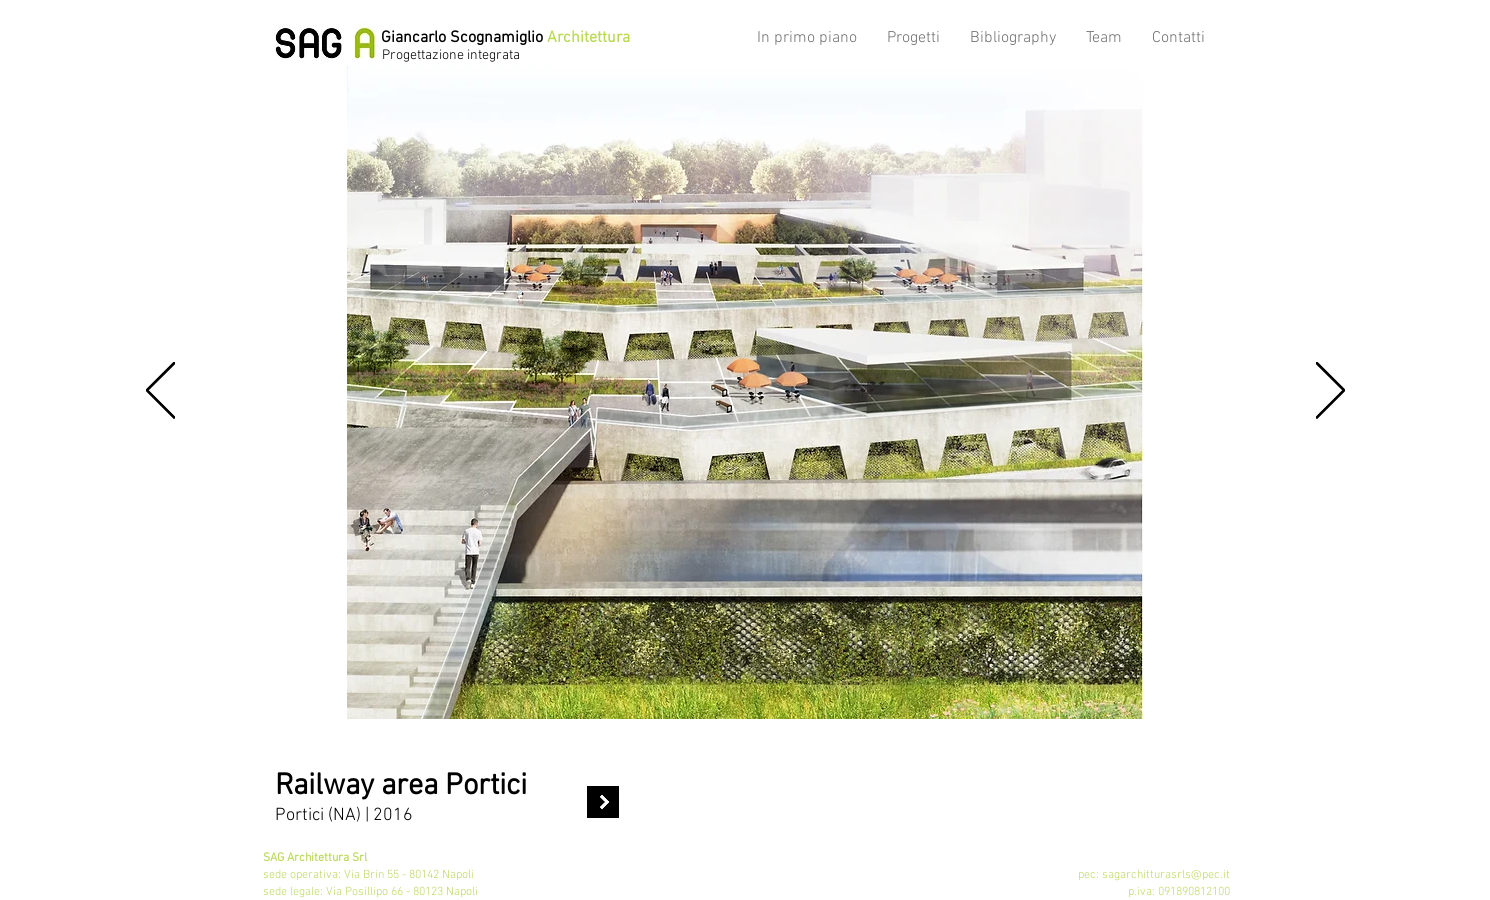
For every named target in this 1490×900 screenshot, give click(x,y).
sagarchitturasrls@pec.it (1166, 875)
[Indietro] (160, 392)
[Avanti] (1330, 392)
